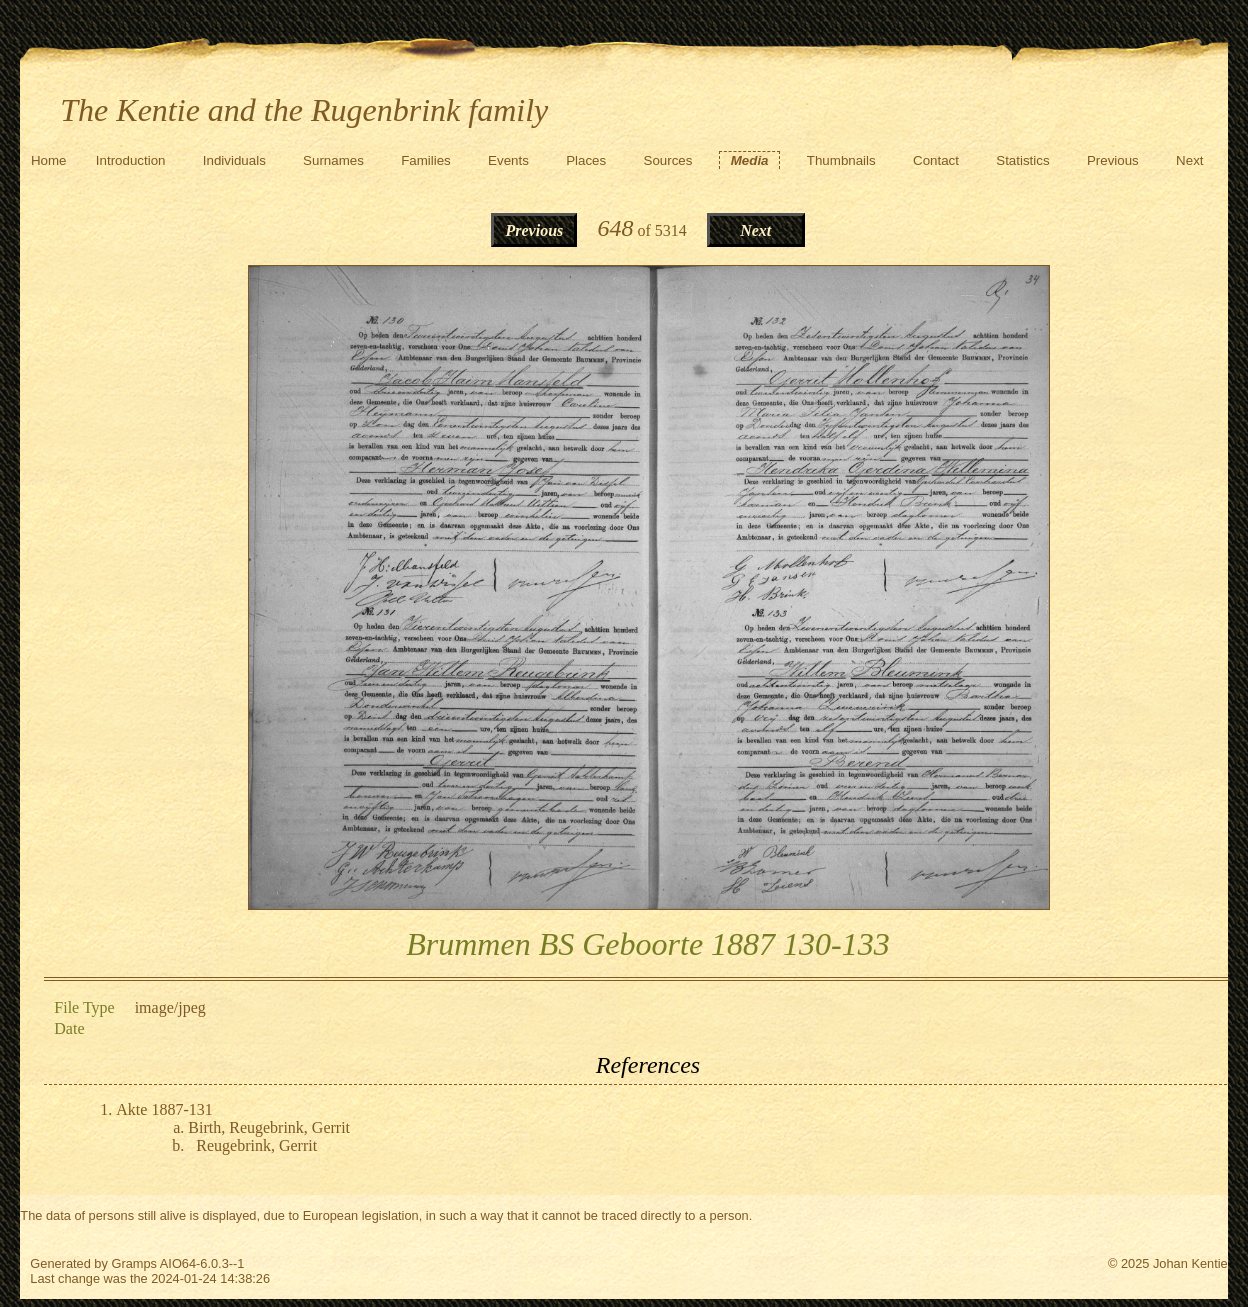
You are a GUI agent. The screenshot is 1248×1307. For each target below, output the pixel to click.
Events (508, 160)
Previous (1113, 160)
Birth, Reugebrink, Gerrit (269, 1127)
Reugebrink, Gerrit (256, 1145)
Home (49, 160)
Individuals (234, 160)
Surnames (333, 160)
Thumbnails (841, 160)
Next (1189, 160)
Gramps (134, 1263)
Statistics (1022, 160)
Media (750, 160)
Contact (936, 160)
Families (426, 160)
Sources (668, 160)
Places (586, 160)
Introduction (131, 160)
